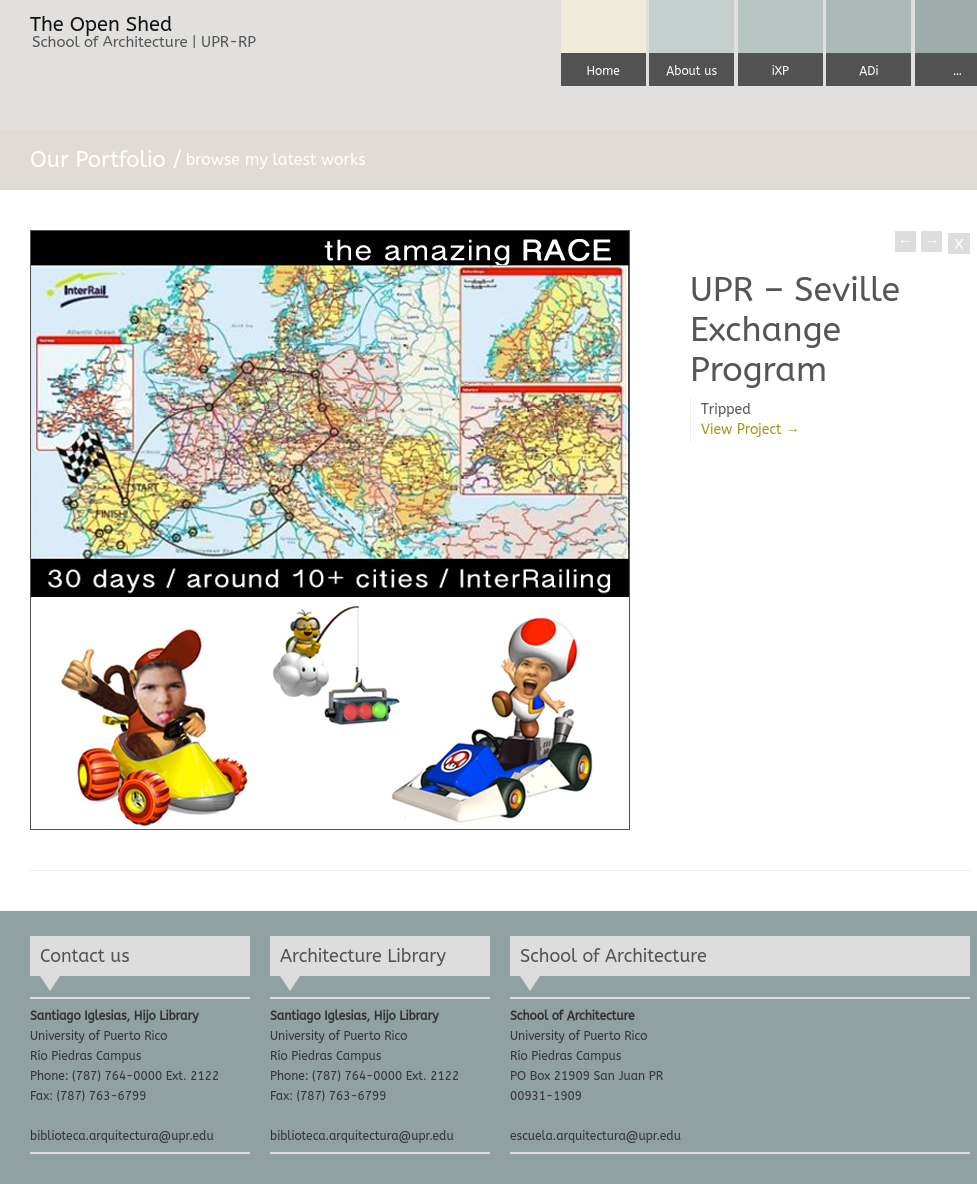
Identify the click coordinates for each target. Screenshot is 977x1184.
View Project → (750, 429)
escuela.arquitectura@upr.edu (595, 1136)
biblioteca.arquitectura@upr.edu (122, 1136)
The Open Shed (101, 25)
